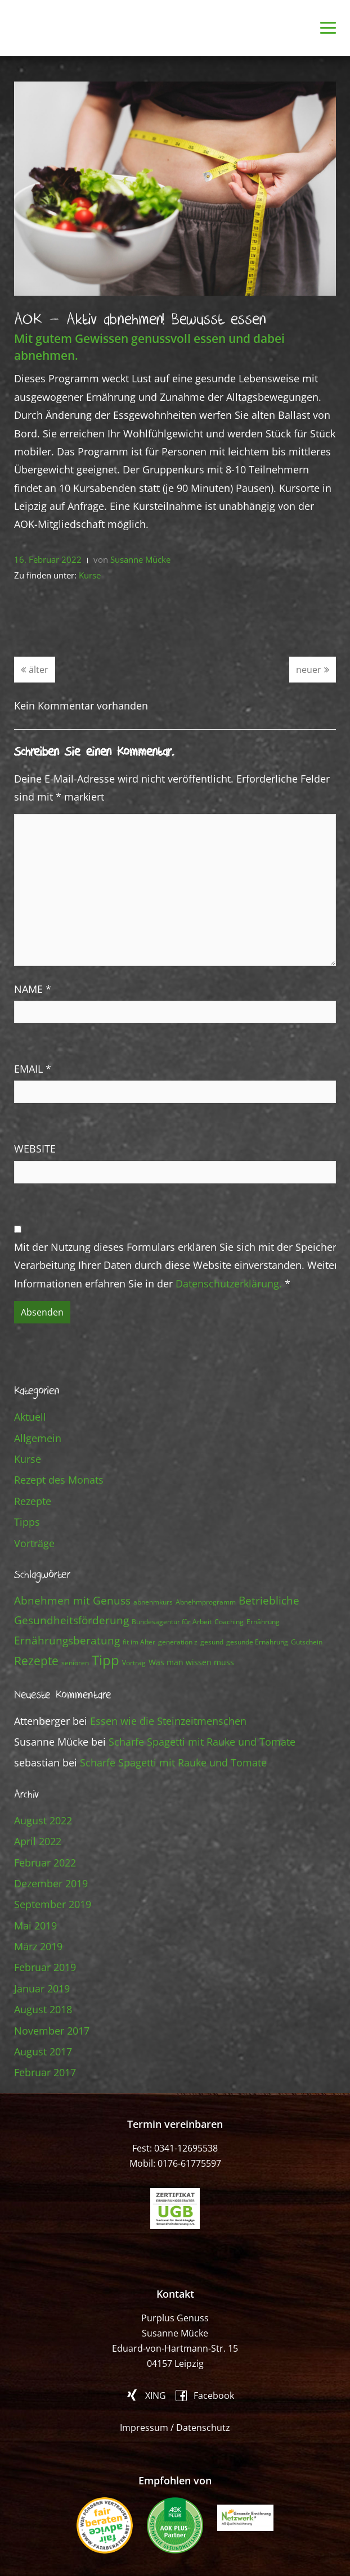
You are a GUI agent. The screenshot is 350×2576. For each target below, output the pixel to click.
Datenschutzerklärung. (229, 1283)
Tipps (27, 1522)
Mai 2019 (35, 1925)
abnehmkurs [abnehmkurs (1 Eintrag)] (153, 1602)
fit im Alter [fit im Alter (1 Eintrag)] (139, 1642)
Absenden (42, 1312)
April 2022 (37, 1841)
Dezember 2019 (51, 1883)
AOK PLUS (175, 2525)
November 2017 (51, 2030)
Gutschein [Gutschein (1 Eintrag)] (306, 1642)
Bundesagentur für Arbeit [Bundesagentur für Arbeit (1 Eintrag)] (172, 1621)
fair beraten (105, 2525)
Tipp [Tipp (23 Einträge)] (105, 1660)
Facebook (214, 2394)
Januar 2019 (42, 1988)
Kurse (90, 575)
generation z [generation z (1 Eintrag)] (178, 1642)
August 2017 (43, 2051)
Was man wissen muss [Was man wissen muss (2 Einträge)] (191, 1662)
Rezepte (32, 1501)
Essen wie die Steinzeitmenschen (168, 1721)
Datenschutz (203, 2427)
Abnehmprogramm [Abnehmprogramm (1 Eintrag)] (206, 1602)
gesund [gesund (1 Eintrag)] (211, 1642)
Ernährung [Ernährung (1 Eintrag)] (263, 1621)
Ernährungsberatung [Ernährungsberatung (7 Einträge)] (67, 1640)
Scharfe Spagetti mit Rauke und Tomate (202, 1741)
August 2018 (43, 2009)
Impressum (144, 2427)
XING (155, 2395)
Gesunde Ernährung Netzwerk (245, 2517)
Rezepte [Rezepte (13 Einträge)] (36, 1660)
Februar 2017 (45, 2072)
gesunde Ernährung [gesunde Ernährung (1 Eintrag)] (257, 1642)
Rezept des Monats (59, 1479)
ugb (175, 2208)
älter (34, 669)
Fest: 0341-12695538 (175, 2148)
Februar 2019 (45, 1967)
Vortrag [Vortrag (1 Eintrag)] (134, 1662)
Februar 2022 (45, 1862)
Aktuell (30, 1416)
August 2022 (43, 1820)
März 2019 (38, 1946)
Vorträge (34, 1543)
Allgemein (37, 1438)
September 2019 (52, 1904)
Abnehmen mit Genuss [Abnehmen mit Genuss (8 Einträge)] (72, 1600)
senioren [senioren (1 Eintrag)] (75, 1662)
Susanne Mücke (140, 559)
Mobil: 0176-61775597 (175, 2163)
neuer (312, 669)
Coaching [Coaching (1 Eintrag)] (229, 1621)
